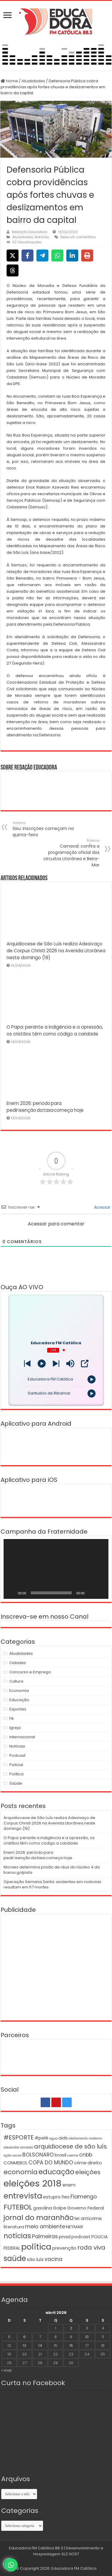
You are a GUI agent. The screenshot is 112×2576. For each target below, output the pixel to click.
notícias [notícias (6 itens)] (17, 2236)
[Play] (42, 1363)
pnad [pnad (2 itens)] (64, 2236)
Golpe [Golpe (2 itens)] (59, 2208)
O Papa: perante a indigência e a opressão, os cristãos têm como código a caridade (49, 1840)
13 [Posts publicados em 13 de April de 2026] (24, 2345)
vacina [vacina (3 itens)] (53, 2259)
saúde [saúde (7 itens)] (15, 2258)
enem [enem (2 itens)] (69, 2185)
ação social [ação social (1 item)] (13, 2155)
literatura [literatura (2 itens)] (14, 2227)
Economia (19, 1690)
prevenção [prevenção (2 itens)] (64, 2248)
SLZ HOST (70, 2554)
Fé (11, 1718)
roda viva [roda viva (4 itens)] (91, 2247)
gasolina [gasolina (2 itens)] (42, 2208)
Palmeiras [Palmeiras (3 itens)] (45, 2236)
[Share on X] (13, 255)
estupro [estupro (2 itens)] (52, 2197)
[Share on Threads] (13, 270)
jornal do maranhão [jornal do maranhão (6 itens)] (39, 2217)
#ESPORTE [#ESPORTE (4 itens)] (19, 2137)
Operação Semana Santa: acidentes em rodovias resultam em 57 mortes (52, 1884)
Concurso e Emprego (30, 1672)
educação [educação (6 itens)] (56, 2172)
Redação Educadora (29, 231)
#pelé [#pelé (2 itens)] (41, 2138)
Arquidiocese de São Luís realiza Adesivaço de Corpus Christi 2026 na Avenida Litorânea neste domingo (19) (56, 951)
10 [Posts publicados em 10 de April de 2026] (87, 2337)
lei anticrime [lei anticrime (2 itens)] (88, 2218)
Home (9, 81)
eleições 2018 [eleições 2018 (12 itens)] (33, 2183)
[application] (56, 1569)
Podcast (17, 1755)
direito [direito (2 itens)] (95, 2163)
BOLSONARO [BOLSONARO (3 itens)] (38, 2154)
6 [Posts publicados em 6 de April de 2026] (24, 2337)
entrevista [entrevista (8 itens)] (23, 2195)
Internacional (22, 1737)
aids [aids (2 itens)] (63, 2138)
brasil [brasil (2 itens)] (60, 2155)
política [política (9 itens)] (36, 2246)
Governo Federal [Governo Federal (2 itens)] (85, 2208)
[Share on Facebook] (27, 255)
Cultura (16, 1681)
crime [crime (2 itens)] (80, 2163)
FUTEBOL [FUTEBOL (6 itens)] (18, 2207)
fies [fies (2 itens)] (66, 2197)
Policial (16, 1765)
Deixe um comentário (78, 237)
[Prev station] (56, 1363)
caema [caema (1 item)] (72, 2155)
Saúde (15, 1783)
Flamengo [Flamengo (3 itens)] (83, 2196)
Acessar (102, 1207)
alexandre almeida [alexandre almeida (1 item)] (18, 2147)
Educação (19, 1700)
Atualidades (33, 81)
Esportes (17, 1709)
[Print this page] (87, 255)
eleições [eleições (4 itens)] (87, 2172)
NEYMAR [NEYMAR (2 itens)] (74, 2227)
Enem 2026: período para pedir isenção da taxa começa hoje (38, 1855)
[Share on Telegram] (42, 255)
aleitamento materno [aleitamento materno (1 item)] (85, 2138)
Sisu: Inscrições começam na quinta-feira (43, 829)
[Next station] (27, 1363)
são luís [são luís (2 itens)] (35, 2259)
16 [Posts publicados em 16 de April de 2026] (71, 2345)
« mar (6, 2370)
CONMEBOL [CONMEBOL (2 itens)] (15, 2163)
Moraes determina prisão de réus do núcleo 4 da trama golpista (52, 1869)
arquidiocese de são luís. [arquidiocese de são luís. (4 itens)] (71, 2146)
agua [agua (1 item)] (53, 2138)
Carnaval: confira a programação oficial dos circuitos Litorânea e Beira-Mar (68, 853)
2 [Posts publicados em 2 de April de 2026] (71, 2328)
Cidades (17, 1663)
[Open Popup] (85, 1363)
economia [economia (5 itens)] (21, 2172)
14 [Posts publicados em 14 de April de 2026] (40, 2345)
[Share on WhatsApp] (57, 255)
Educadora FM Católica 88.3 (36, 2548)
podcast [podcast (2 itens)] (80, 2236)
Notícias (42, 237)
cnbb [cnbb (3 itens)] (85, 2154)
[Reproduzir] (11, 1593)
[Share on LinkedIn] (72, 255)
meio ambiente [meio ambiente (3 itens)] (45, 2226)
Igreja (15, 1727)
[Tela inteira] (101, 1593)
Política (16, 1774)
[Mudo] (91, 1593)
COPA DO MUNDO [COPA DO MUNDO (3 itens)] (50, 2162)
